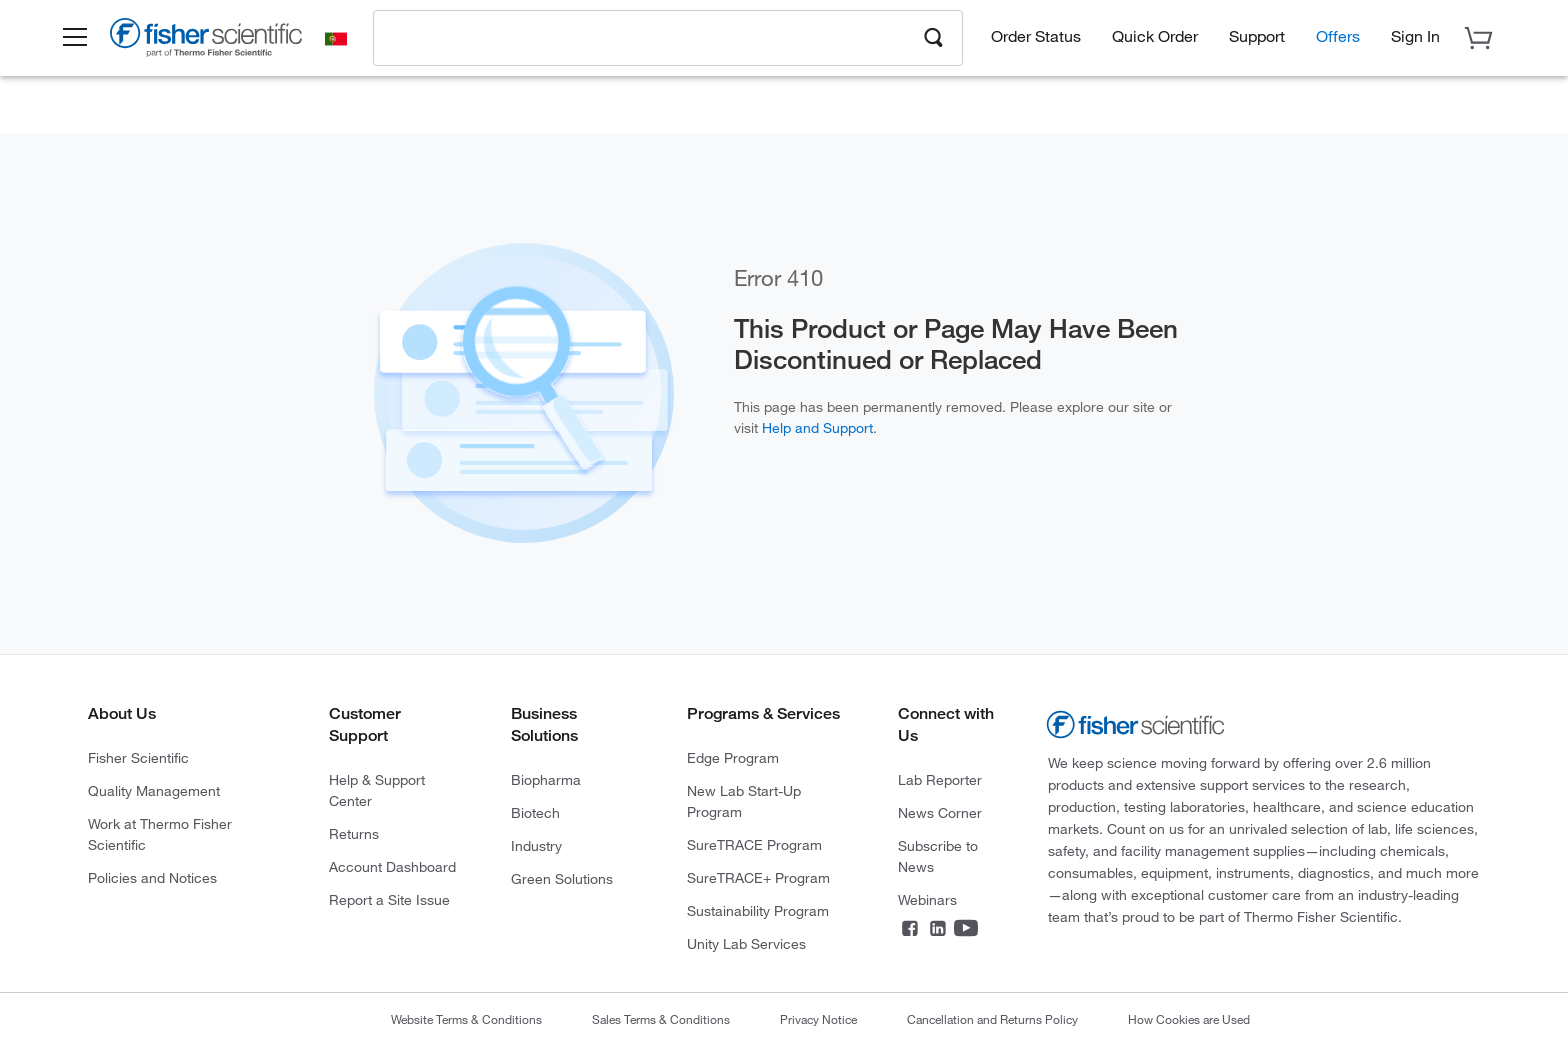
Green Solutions (562, 878)
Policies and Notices (152, 877)
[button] (90, 43)
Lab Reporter (940, 779)
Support (1257, 40)
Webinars (927, 899)
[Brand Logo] (223, 46)
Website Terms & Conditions (466, 1019)
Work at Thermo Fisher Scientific (160, 834)
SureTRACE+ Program (758, 877)
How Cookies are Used (1189, 1019)
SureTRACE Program (754, 844)
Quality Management (154, 790)
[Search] (934, 41)
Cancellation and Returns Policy (992, 1019)
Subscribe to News (938, 856)
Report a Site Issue (389, 899)
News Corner (940, 812)
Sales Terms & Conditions (661, 1019)
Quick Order (1155, 40)
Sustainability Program (758, 910)
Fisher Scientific (138, 757)
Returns (354, 833)
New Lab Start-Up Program (744, 801)
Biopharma (546, 779)
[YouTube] (966, 931)
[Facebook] (910, 931)
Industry (536, 845)
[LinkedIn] (938, 931)
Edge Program (733, 757)
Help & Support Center (377, 790)
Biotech (535, 812)
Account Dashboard (392, 866)
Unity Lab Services (746, 943)
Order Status (1036, 40)
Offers (1338, 40)
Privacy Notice (818, 1019)
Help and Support (817, 427)
